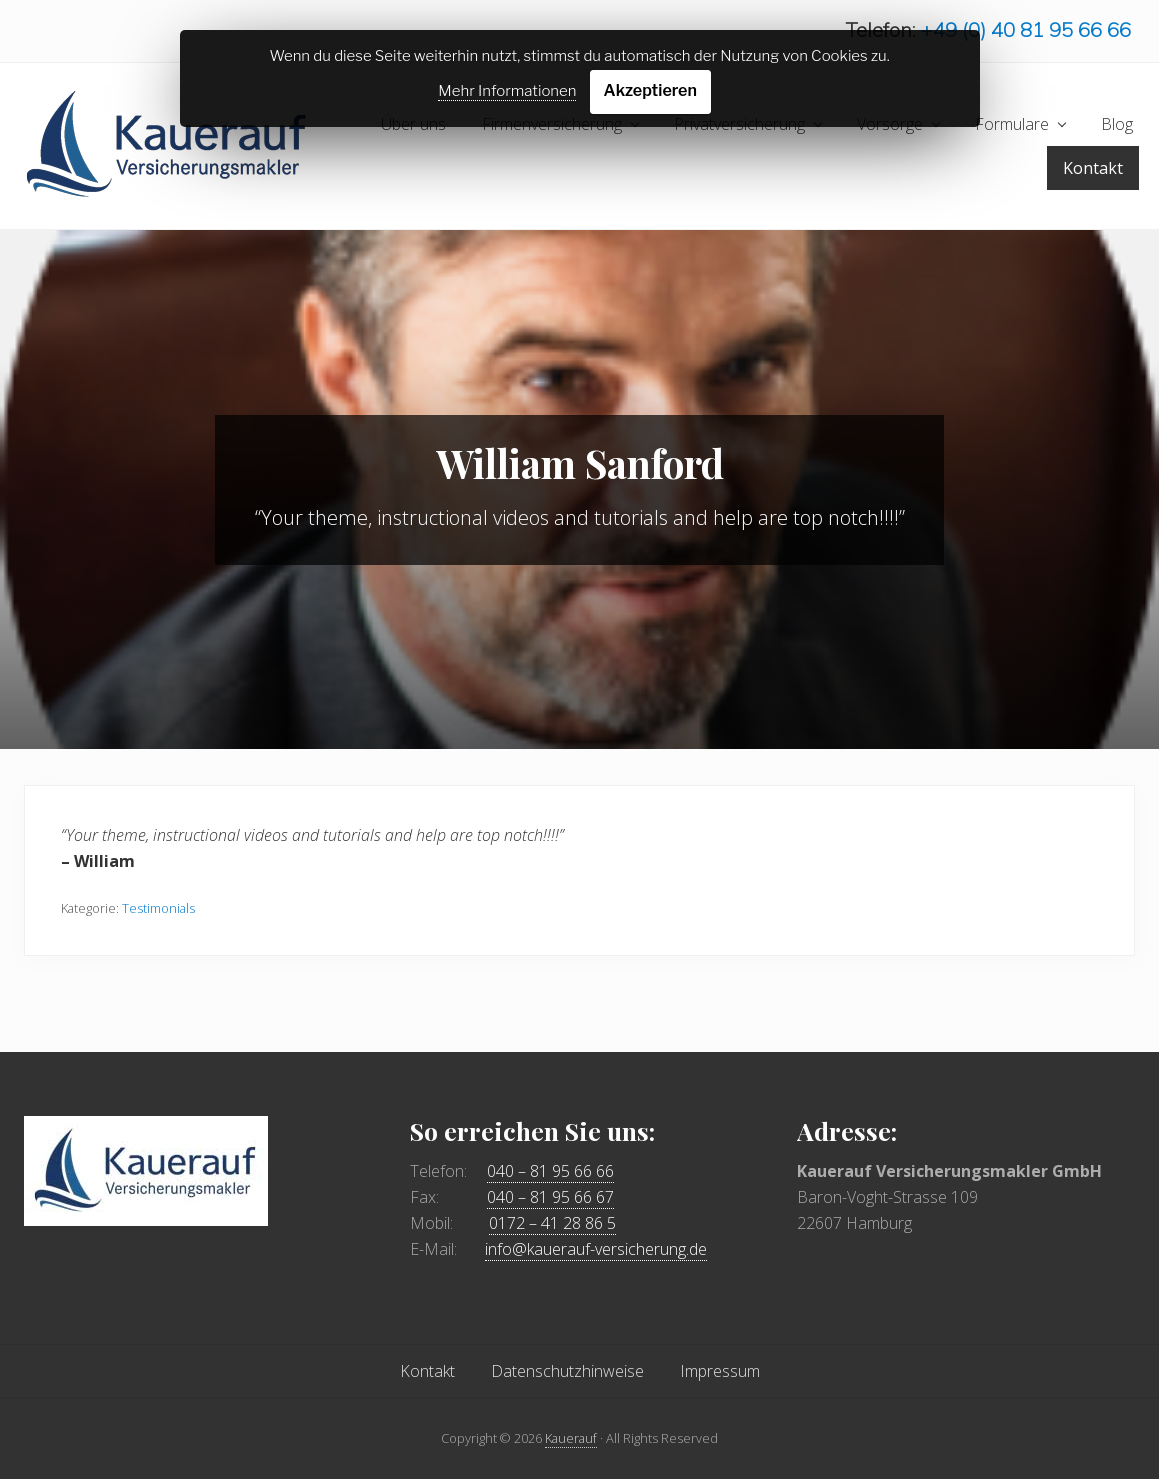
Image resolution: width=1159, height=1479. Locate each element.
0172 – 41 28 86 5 (552, 1223)
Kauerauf (571, 1438)
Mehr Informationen (507, 91)
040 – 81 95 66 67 (550, 1197)
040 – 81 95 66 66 (550, 1171)
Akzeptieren (650, 90)
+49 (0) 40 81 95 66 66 (1025, 29)
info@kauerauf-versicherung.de (596, 1249)
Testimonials (158, 908)
